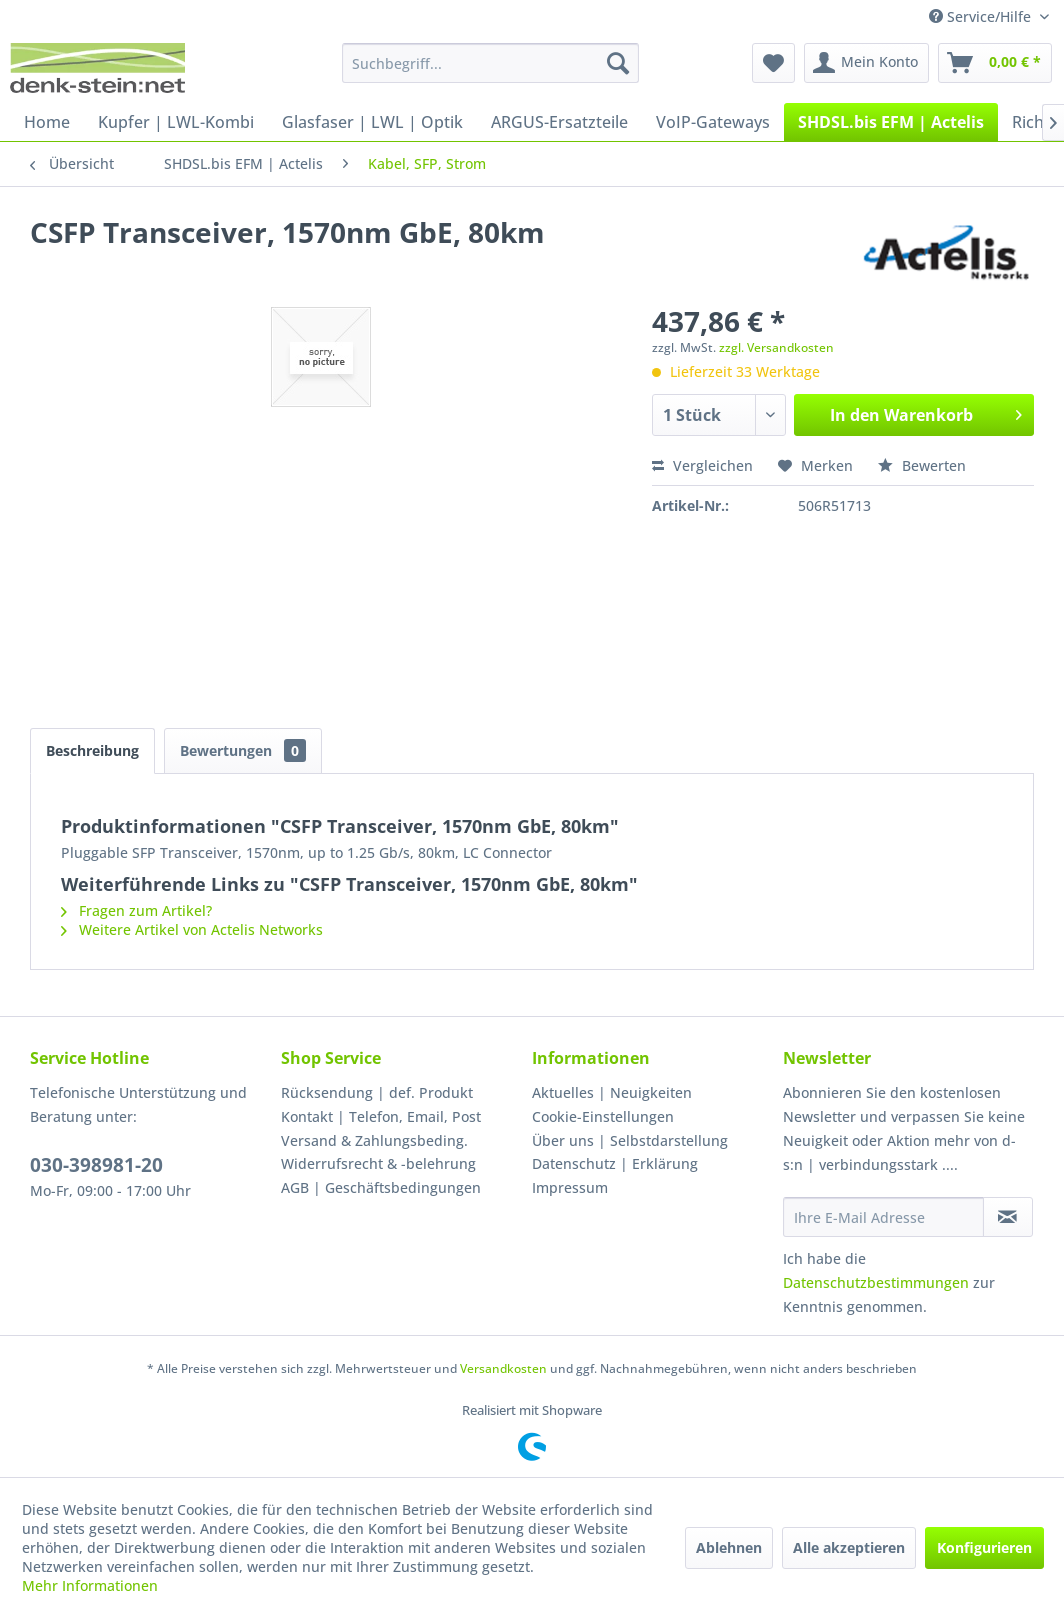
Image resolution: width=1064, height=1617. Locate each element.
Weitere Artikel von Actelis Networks (192, 929)
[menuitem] (491, 63)
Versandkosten (503, 1368)
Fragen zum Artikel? (136, 910)
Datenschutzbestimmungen (876, 1282)
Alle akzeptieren (849, 1547)
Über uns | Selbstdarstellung (630, 1140)
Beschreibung (92, 750)
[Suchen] (618, 63)
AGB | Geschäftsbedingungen (381, 1187)
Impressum (570, 1187)
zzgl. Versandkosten (776, 347)
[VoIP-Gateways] (713, 122)
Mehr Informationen (90, 1585)
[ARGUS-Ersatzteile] (559, 122)
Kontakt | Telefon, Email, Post (381, 1116)
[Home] (47, 122)
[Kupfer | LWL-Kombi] (176, 122)
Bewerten (922, 465)
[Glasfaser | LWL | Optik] (372, 122)
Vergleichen (702, 465)
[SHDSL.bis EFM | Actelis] (891, 122)
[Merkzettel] (773, 63)
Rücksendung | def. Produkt (377, 1092)
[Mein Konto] (866, 63)
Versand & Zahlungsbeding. (374, 1140)
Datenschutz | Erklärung (615, 1163)
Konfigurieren (984, 1547)
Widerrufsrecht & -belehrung (378, 1163)
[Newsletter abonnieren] (1008, 1217)
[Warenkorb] (995, 63)
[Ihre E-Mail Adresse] (883, 1217)
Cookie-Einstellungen (603, 1116)
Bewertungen (243, 750)
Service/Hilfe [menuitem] (982, 16)
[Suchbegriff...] (491, 63)
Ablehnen (729, 1547)
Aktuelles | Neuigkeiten (612, 1092)
